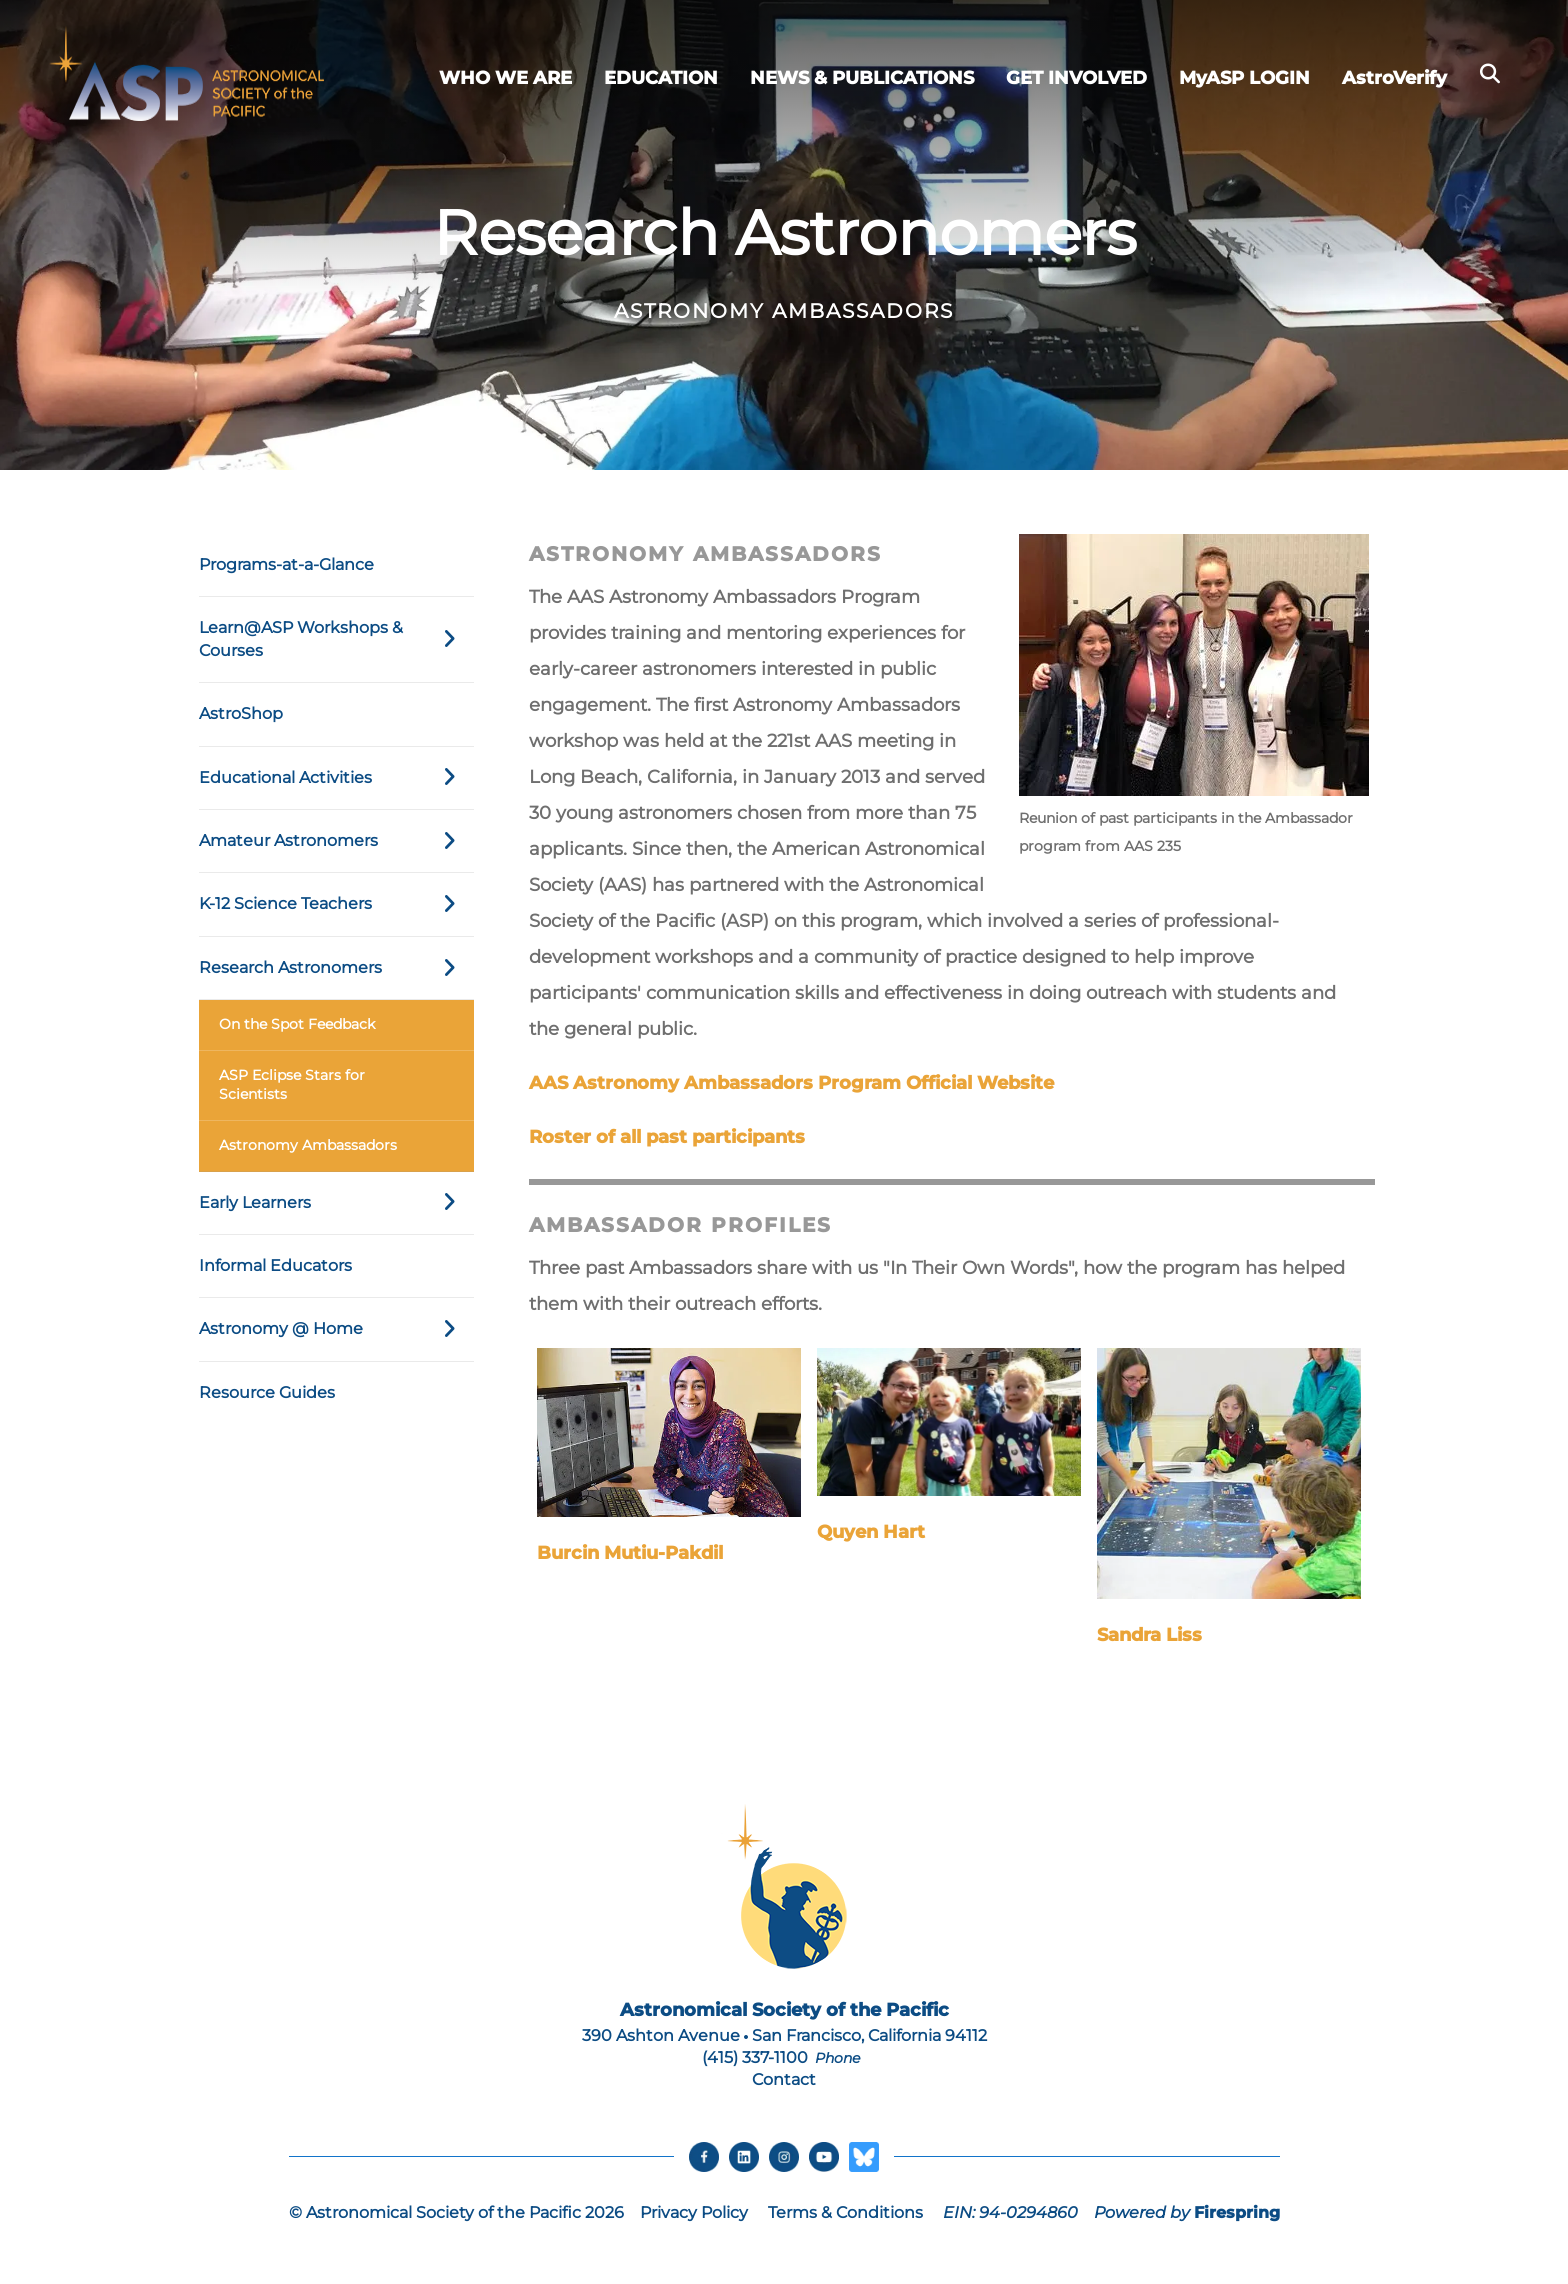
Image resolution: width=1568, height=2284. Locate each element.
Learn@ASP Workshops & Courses (336, 639)
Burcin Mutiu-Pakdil (630, 1553)
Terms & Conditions (845, 2212)
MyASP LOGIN (1244, 78)
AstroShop (241, 713)
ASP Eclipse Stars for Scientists (292, 1085)
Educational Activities (336, 778)
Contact (784, 2079)
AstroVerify (1394, 78)
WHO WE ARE (505, 78)
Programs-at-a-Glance (286, 564)
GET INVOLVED (1076, 78)
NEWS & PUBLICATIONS (862, 78)
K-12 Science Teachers (336, 904)
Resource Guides (267, 1392)
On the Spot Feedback (297, 1024)
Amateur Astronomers (336, 841)
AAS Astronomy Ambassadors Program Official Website (791, 1083)
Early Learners (336, 1203)
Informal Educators (275, 1265)
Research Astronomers (336, 968)
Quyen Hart (871, 1532)
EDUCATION (661, 78)
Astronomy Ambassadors (308, 1145)
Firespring (1237, 2212)
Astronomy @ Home (336, 1329)
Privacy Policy (694, 2212)
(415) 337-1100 (755, 2057)
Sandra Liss (1149, 1635)
